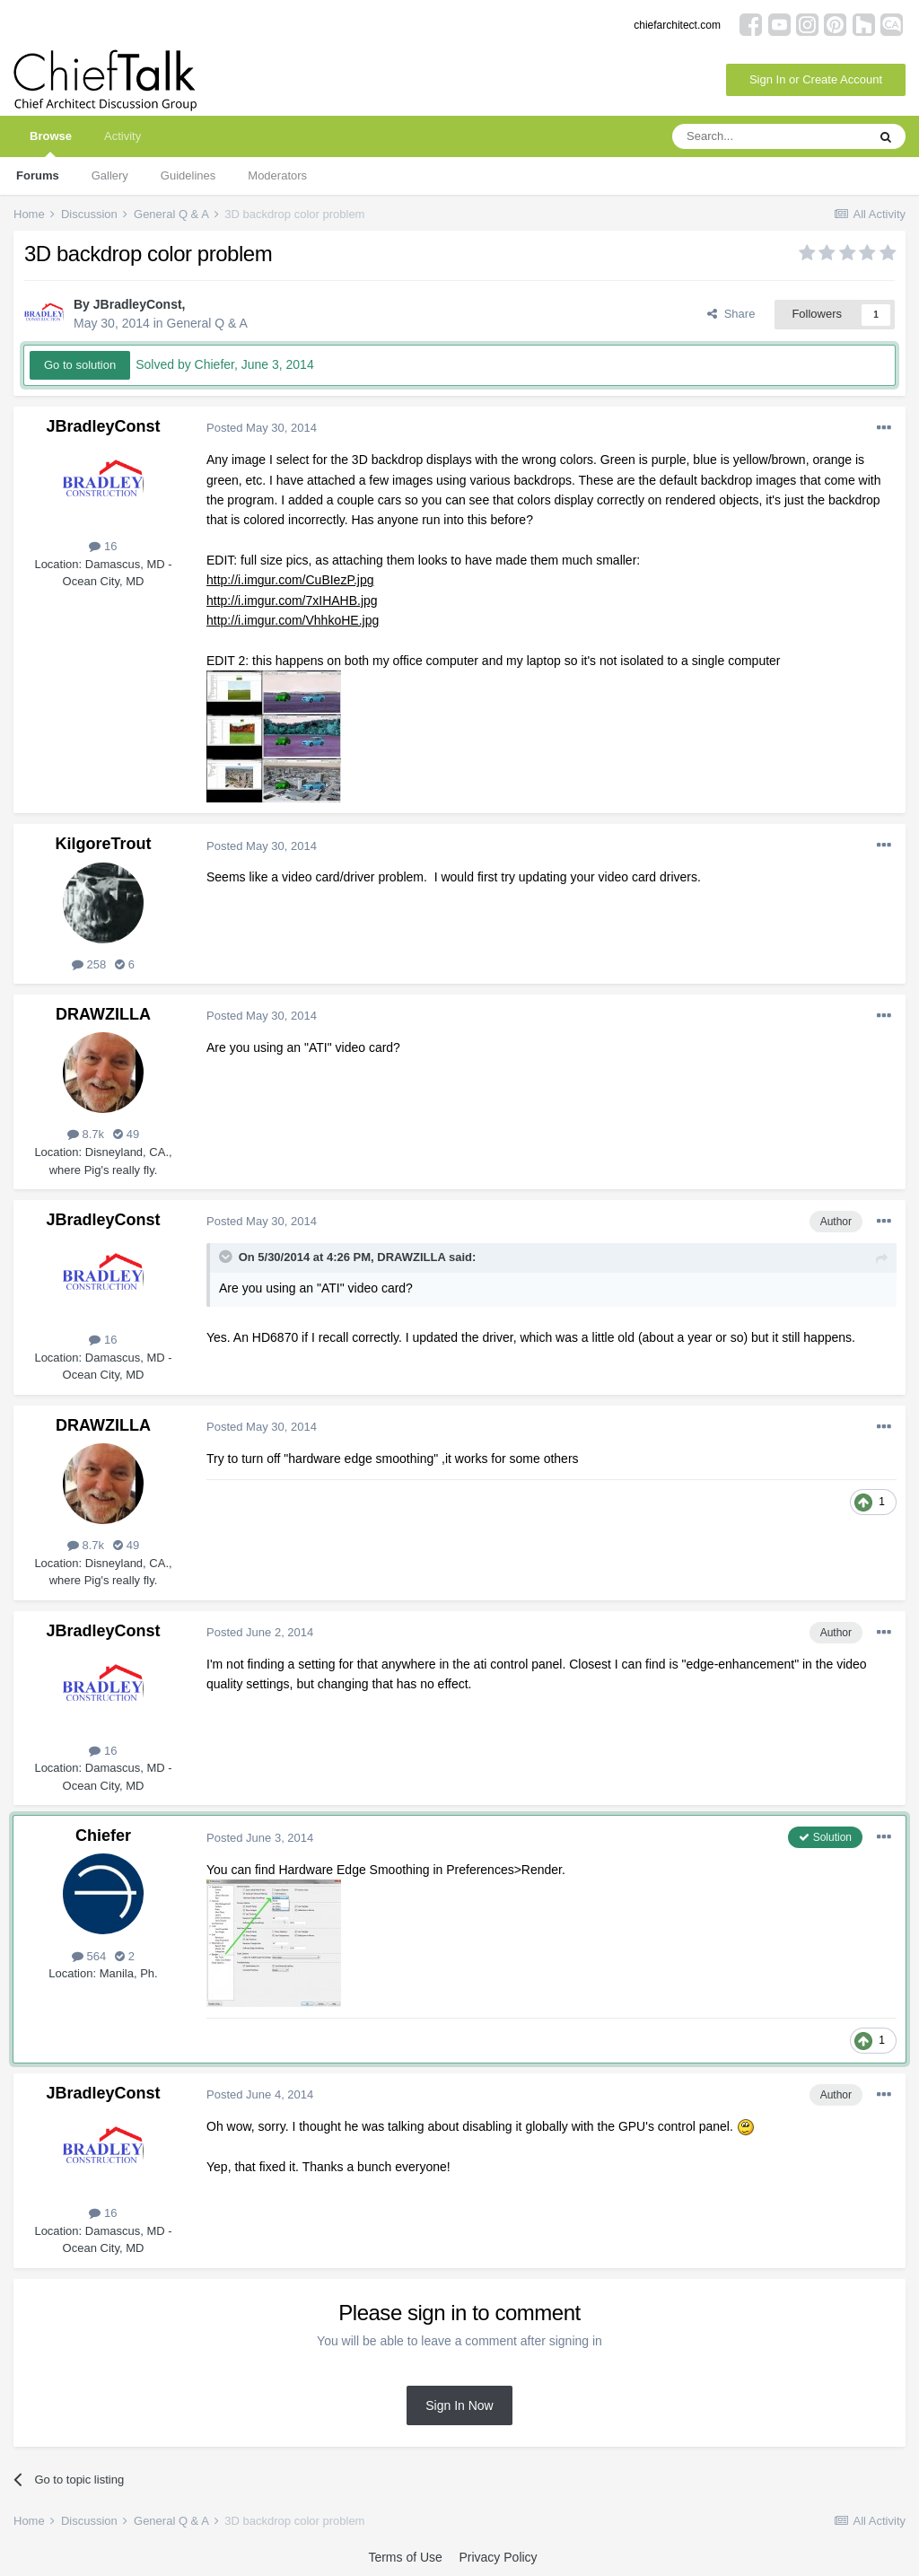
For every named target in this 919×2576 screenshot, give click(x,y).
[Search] (769, 136)
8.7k (85, 1134)
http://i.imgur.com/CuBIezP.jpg (290, 580)
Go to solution (80, 365)
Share (731, 313)
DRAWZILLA (103, 1014)
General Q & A (207, 323)
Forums (37, 175)
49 (126, 1134)
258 (89, 964)
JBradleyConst (137, 304)
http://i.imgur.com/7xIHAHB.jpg (292, 600)
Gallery (110, 175)
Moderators (277, 175)
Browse (51, 143)
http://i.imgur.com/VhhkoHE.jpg (292, 620)
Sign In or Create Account (815, 79)
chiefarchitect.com (677, 25)
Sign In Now (459, 2405)
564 (89, 1956)
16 (103, 546)
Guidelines (188, 175)
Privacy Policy (498, 2557)
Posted (261, 427)
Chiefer (103, 1835)
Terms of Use (405, 2557)
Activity (122, 136)
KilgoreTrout (104, 844)
